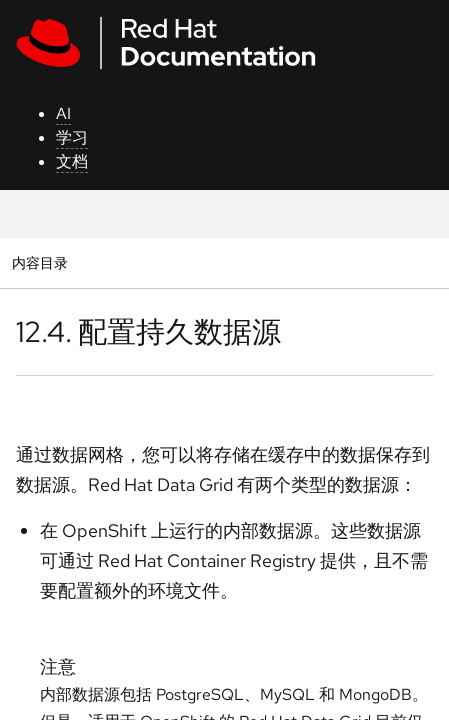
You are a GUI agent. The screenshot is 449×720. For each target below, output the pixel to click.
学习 (72, 137)
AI (63, 113)
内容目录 (39, 262)
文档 (72, 161)
